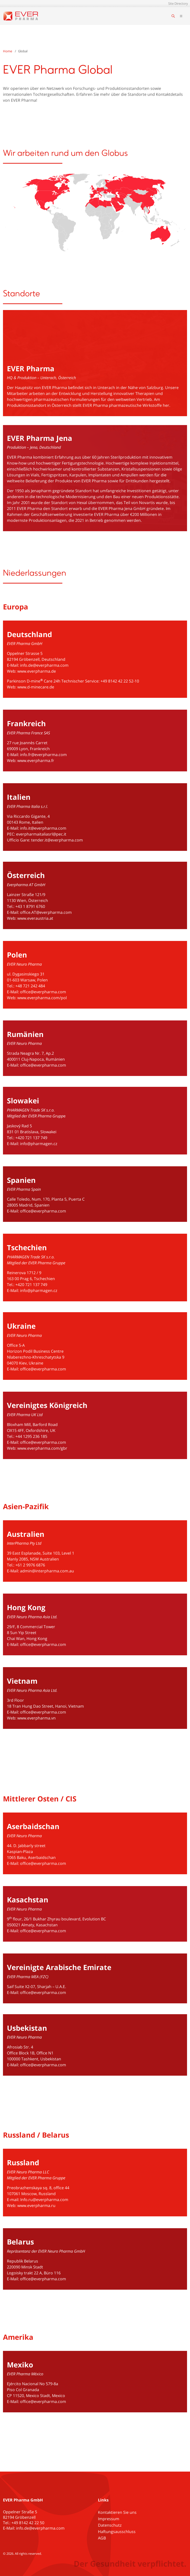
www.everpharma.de (36, 671)
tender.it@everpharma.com (57, 840)
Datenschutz (110, 2525)
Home (7, 51)
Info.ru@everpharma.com (44, 2199)
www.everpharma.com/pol (42, 997)
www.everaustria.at (35, 918)
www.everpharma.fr (35, 760)
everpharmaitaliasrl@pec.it (41, 834)
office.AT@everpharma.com (46, 912)
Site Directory (178, 3)
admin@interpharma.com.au (47, 1571)
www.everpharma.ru (36, 2205)
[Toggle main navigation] (181, 16)
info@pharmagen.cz (38, 1143)
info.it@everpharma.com (43, 828)
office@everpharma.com (43, 992)
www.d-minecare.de (35, 687)
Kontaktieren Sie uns (117, 2512)
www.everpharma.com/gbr (42, 1448)
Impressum (108, 2518)
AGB (102, 2538)
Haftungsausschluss (117, 2531)
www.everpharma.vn (36, 1718)
